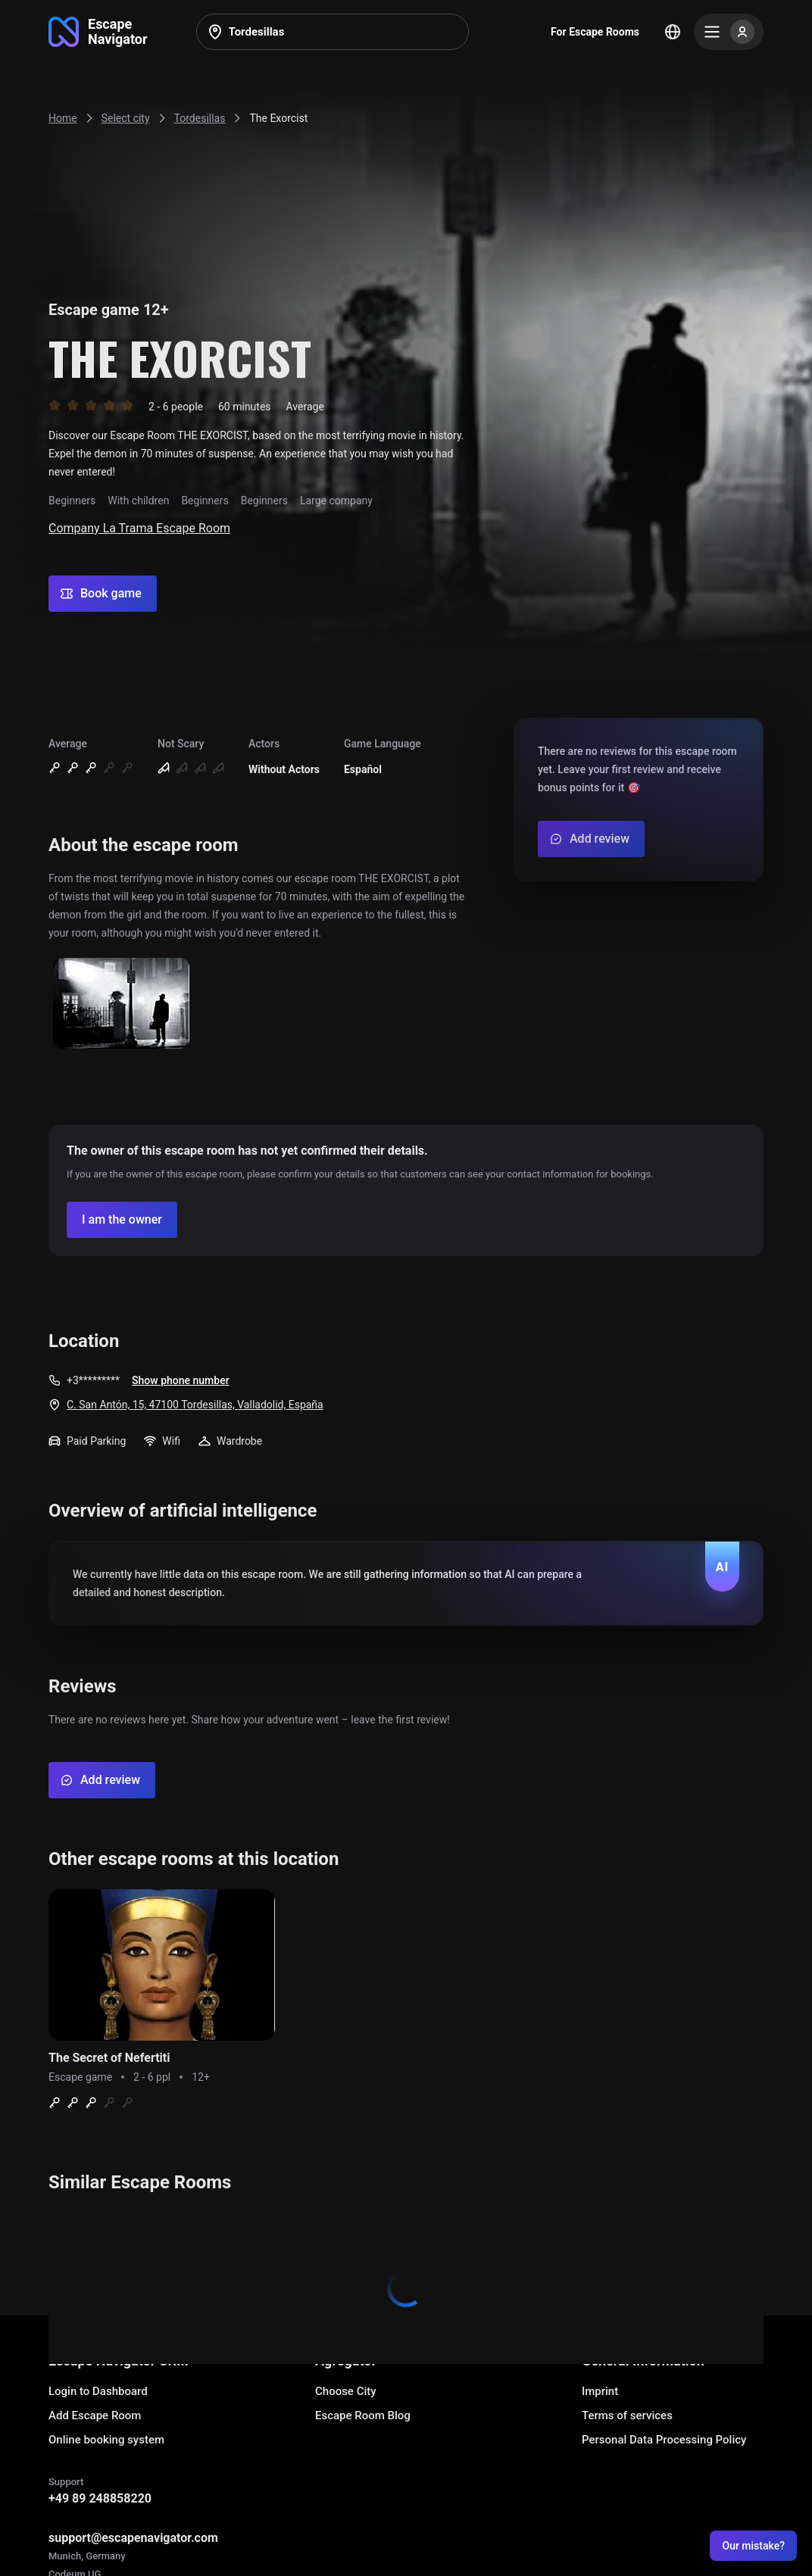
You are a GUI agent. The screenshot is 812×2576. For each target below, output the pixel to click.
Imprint (600, 2391)
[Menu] (729, 32)
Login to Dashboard (98, 2391)
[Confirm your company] (122, 1220)
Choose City (345, 2391)
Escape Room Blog (363, 2415)
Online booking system (106, 2440)
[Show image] (121, 1004)
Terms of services (627, 2415)
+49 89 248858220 (99, 2498)
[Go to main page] (98, 32)
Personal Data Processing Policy (664, 2440)
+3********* (93, 1380)
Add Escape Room (94, 2415)
